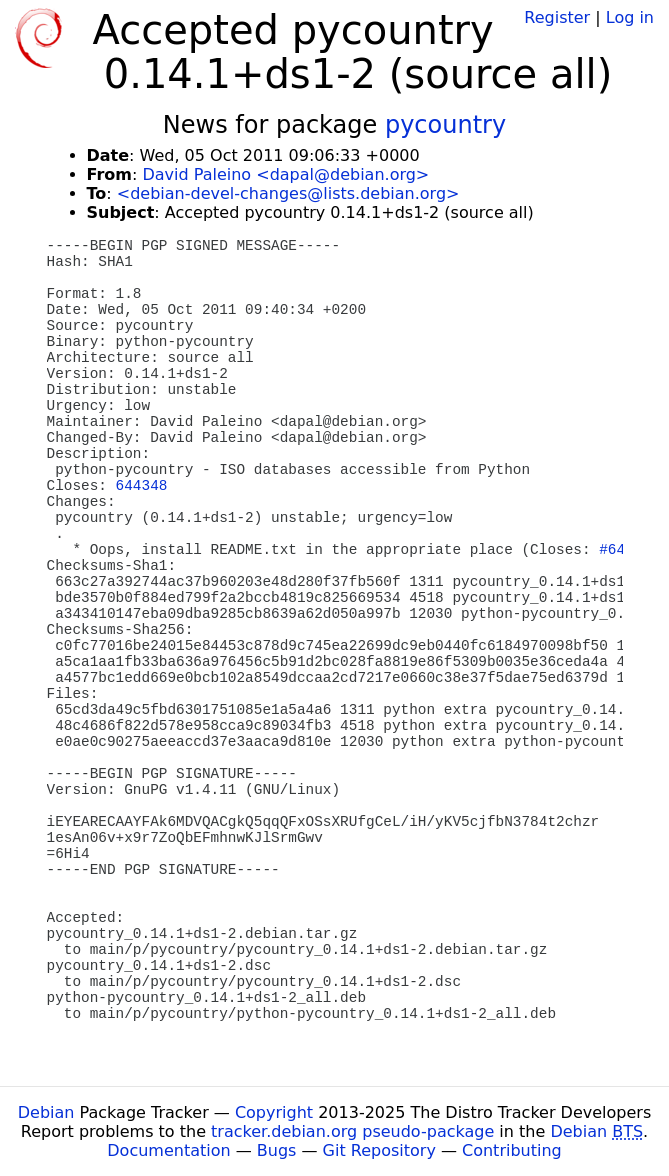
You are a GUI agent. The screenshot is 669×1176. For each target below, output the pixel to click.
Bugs (277, 1150)
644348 (142, 486)
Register (557, 17)
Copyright (274, 1112)
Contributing (512, 1150)
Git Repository (379, 1150)
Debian (46, 1112)
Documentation (168, 1150)
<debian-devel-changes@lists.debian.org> (288, 193)
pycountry (445, 125)
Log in (630, 17)
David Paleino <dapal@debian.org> (285, 174)
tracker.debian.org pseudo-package (352, 1131)
